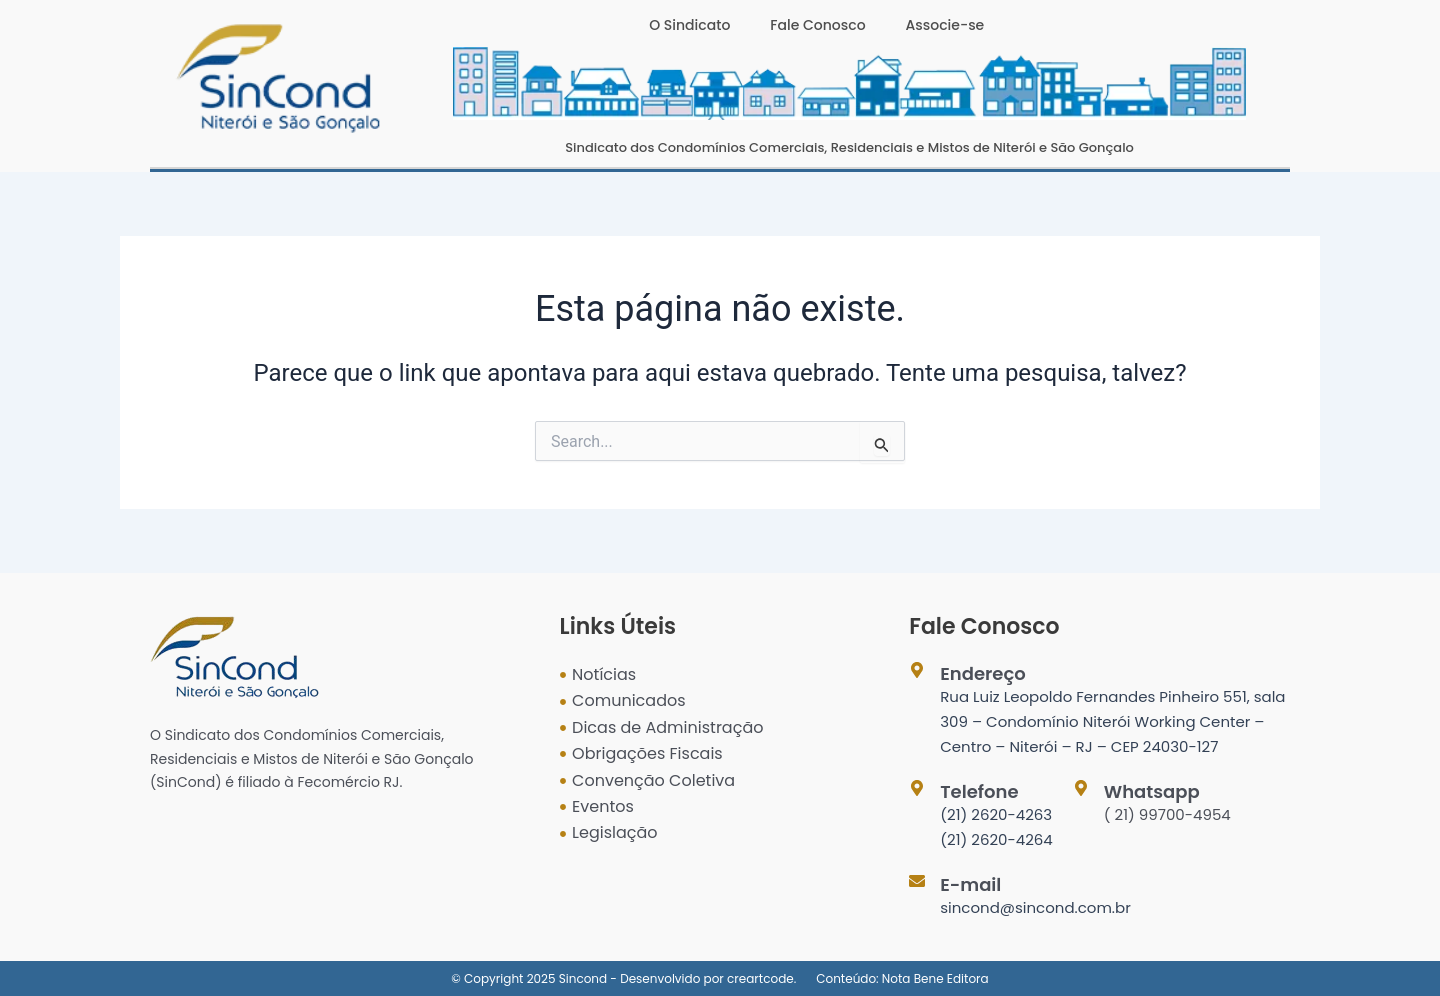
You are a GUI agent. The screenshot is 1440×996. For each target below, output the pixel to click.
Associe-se (945, 25)
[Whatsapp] (1081, 788)
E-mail (970, 884)
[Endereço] (917, 670)
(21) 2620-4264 (996, 839)
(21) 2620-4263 (996, 814)
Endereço (982, 673)
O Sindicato (689, 25)
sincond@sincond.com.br (1035, 907)
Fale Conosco (817, 25)
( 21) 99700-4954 (1167, 814)
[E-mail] (917, 881)
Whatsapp (1152, 791)
